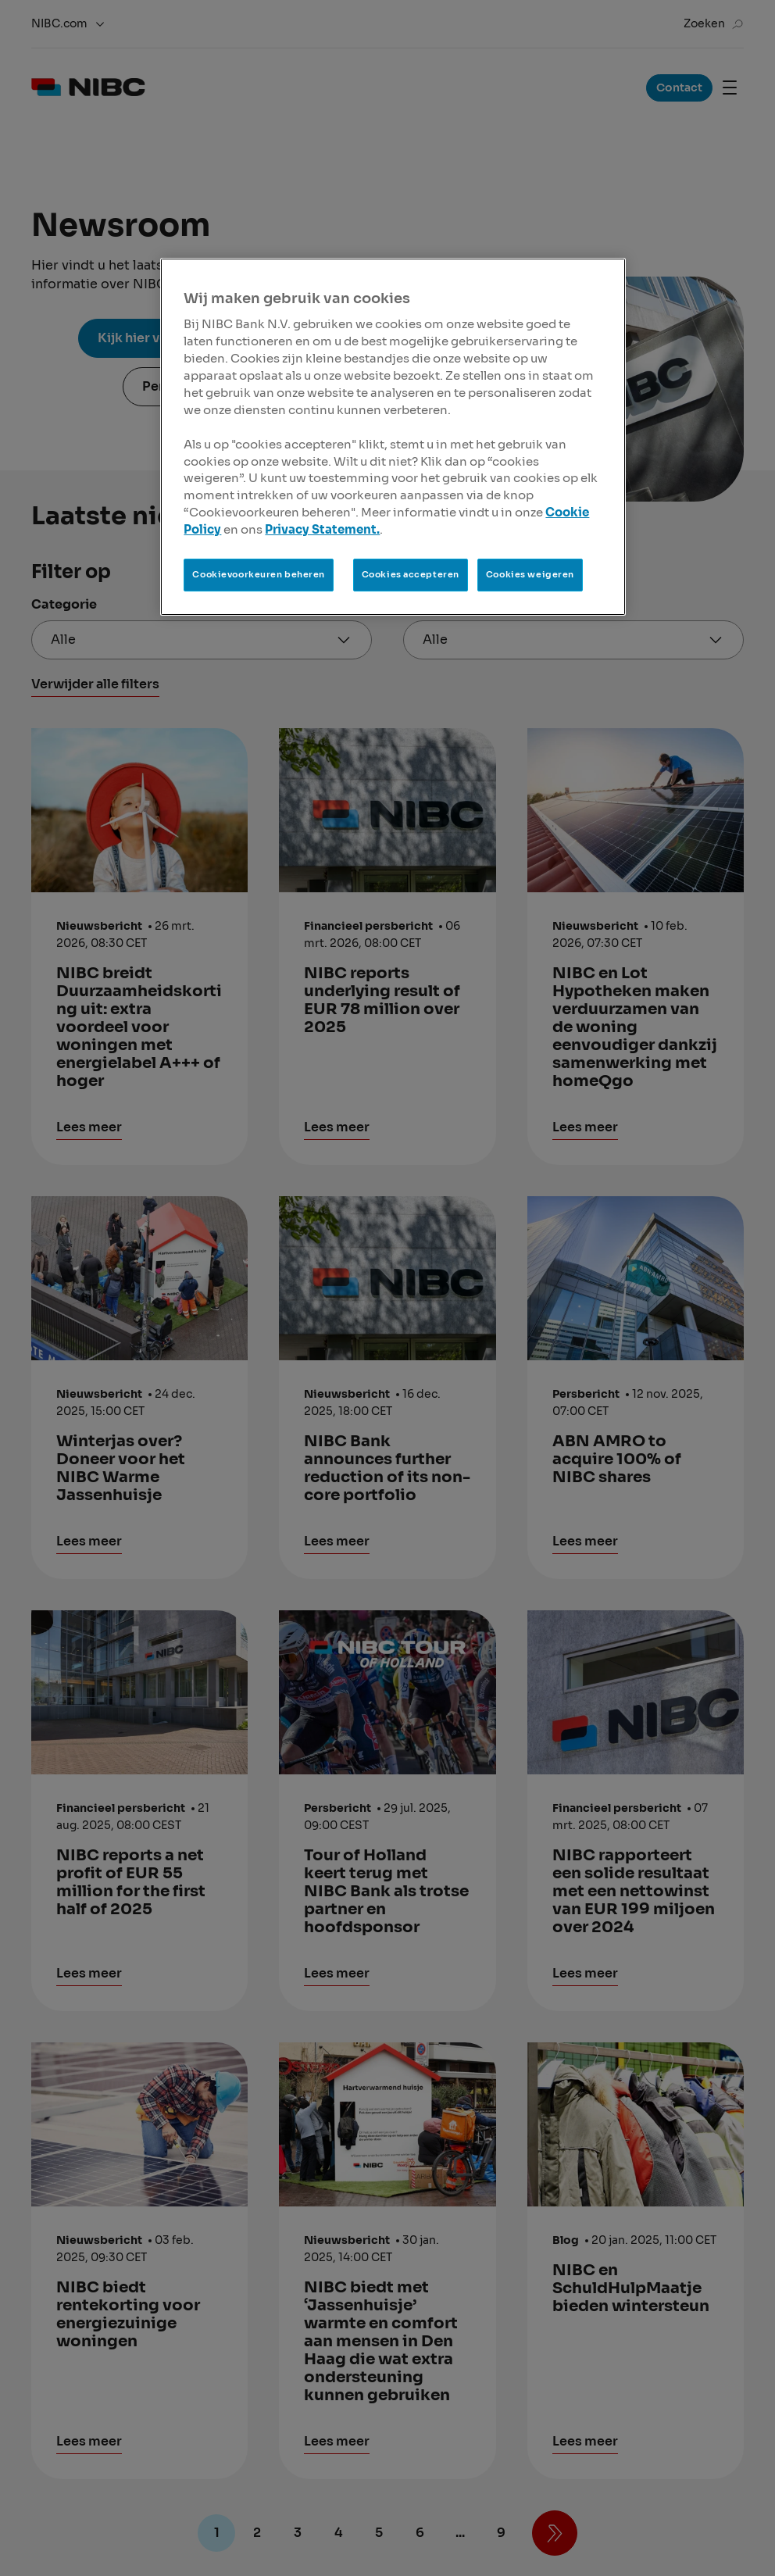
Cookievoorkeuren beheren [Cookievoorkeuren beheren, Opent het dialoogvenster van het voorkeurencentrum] (258, 574)
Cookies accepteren (410, 574)
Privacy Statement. (322, 530)
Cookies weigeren (530, 574)
